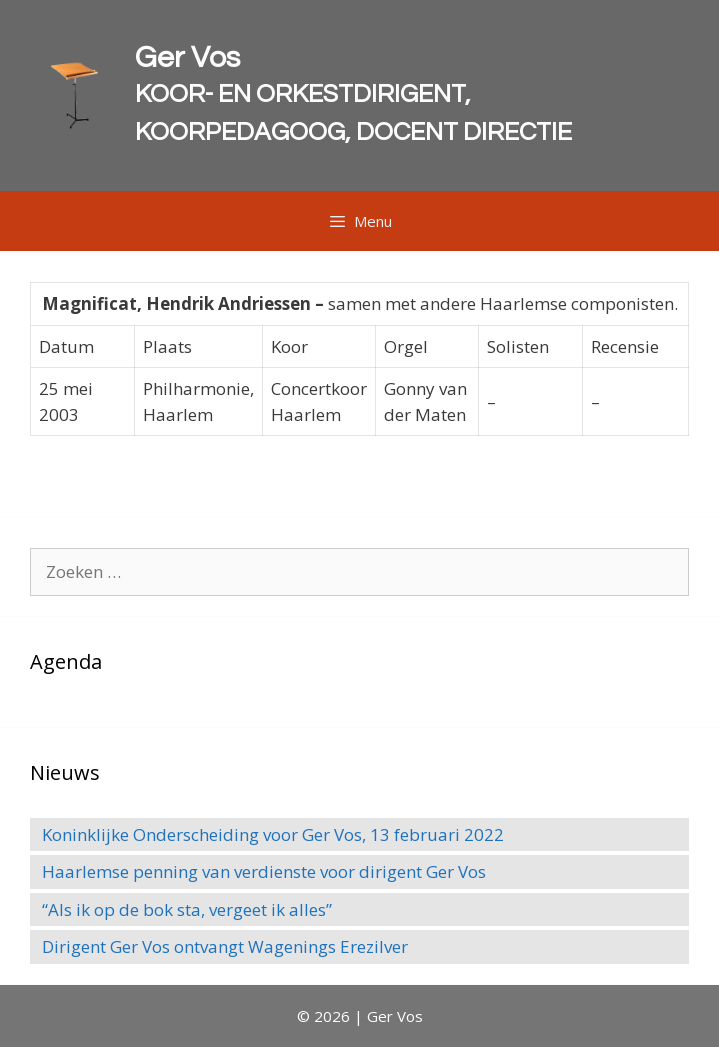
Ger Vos (187, 57)
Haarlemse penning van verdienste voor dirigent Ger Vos (264, 871)
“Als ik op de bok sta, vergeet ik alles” (187, 909)
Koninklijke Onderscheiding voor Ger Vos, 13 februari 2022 (273, 834)
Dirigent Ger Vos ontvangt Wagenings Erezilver (225, 946)
